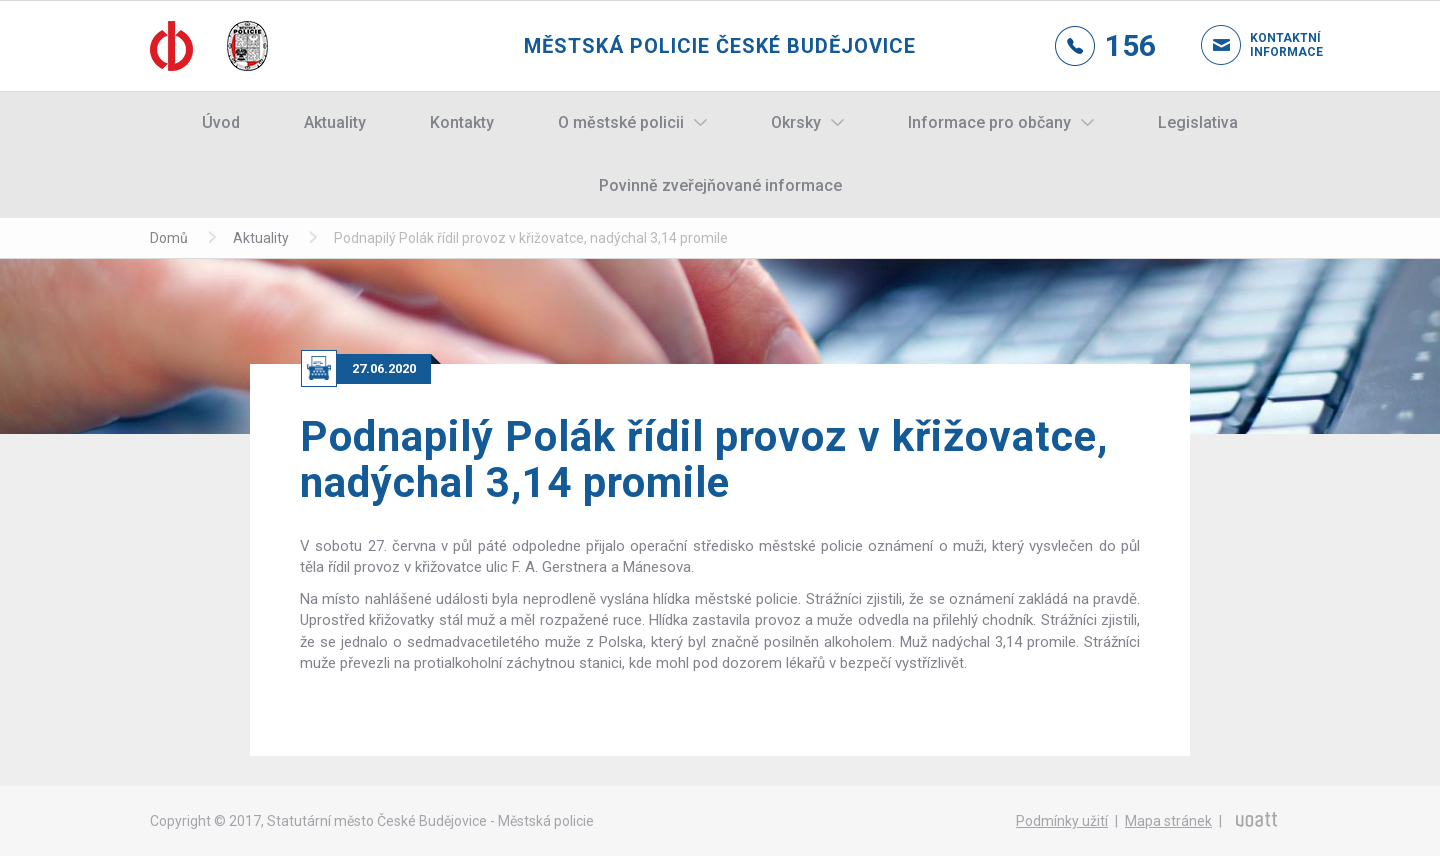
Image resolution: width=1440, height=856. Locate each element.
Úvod (221, 122)
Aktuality (335, 122)
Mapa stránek (1168, 821)
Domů (169, 238)
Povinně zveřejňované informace (720, 185)
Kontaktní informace (1270, 45)
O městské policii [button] (621, 122)
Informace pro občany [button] (989, 122)
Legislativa (1198, 122)
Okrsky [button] (796, 122)
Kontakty (462, 122)
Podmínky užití (1062, 821)
